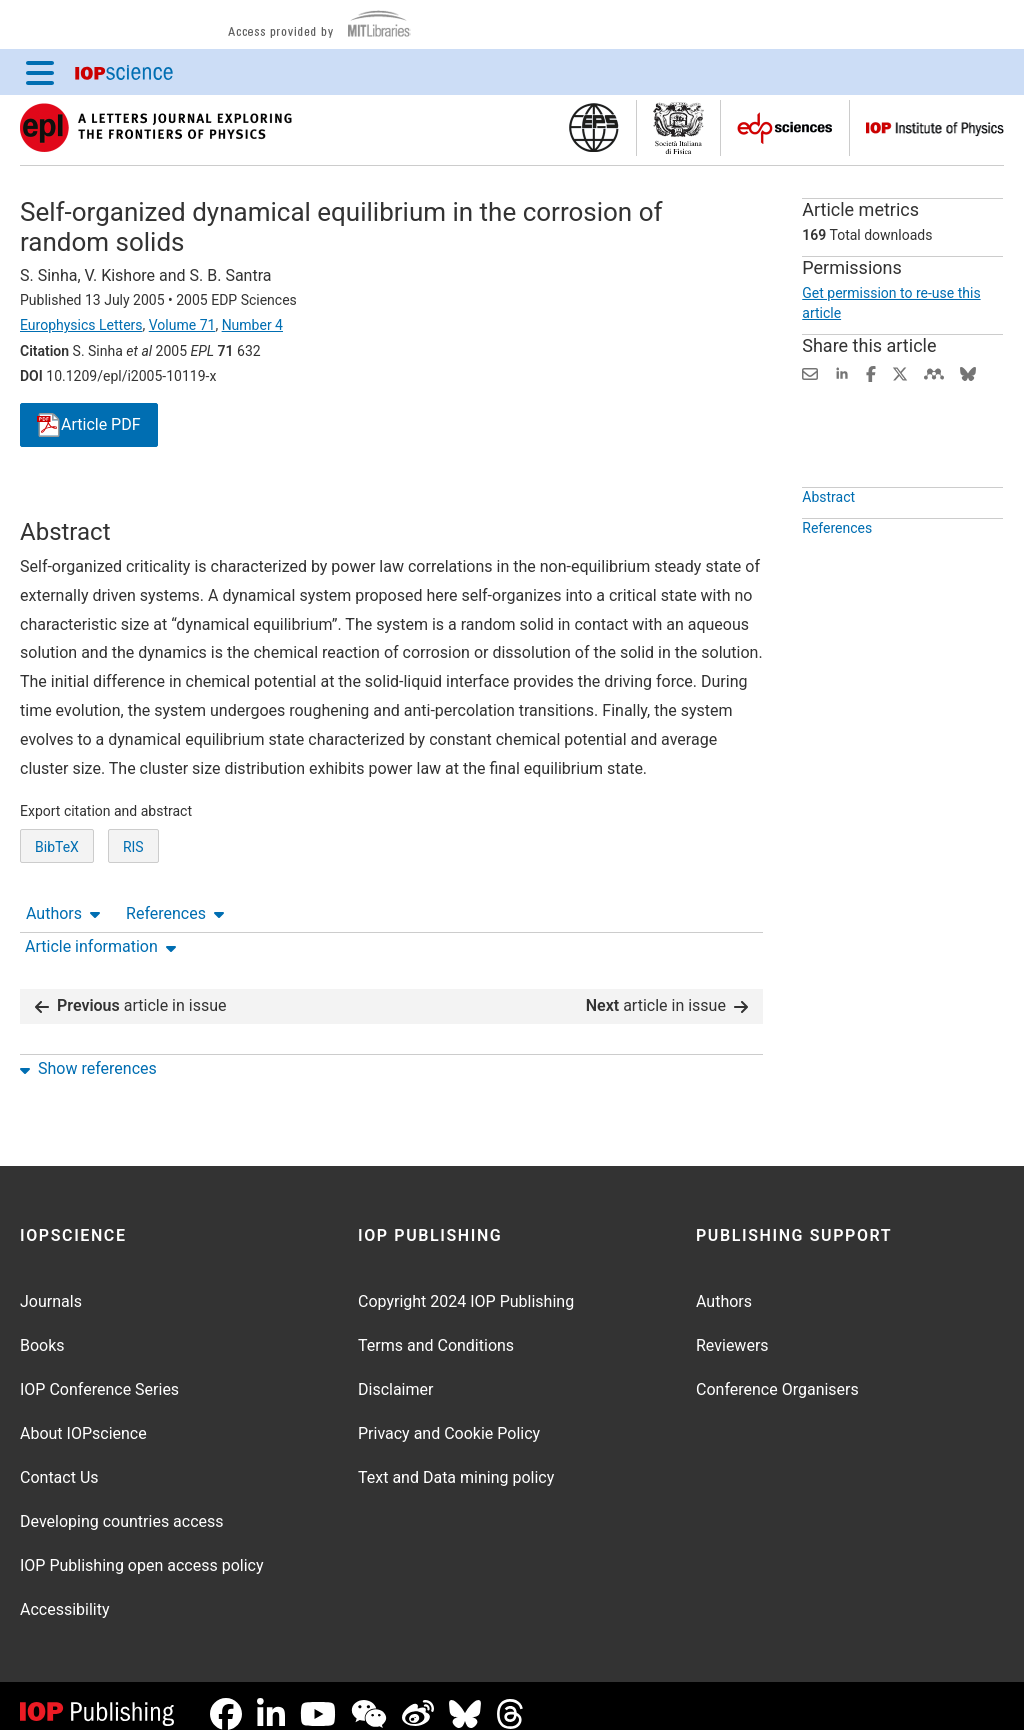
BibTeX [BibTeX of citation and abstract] (57, 920)
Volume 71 (182, 325)
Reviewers (732, 1329)
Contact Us (59, 1461)
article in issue (131, 989)
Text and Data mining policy (456, 1461)
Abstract (828, 543)
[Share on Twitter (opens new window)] (900, 372)
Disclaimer (395, 1373)
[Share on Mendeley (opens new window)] (934, 372)
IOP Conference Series (99, 1373)
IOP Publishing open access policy (142, 1549)
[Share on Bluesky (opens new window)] (968, 372)
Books (42, 1329)
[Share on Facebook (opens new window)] (871, 372)
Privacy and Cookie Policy (449, 1417)
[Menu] (40, 72)
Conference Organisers (777, 1373)
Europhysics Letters (81, 325)
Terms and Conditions (436, 1329)
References (175, 499)
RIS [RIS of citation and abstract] (133, 920)
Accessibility (65, 1593)
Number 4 (252, 325)
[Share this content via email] (810, 372)
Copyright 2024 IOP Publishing (466, 1285)
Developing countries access (122, 1505)
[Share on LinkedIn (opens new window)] (842, 372)
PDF (89, 425)
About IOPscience (83, 1417)
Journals (51, 1285)
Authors (63, 499)
